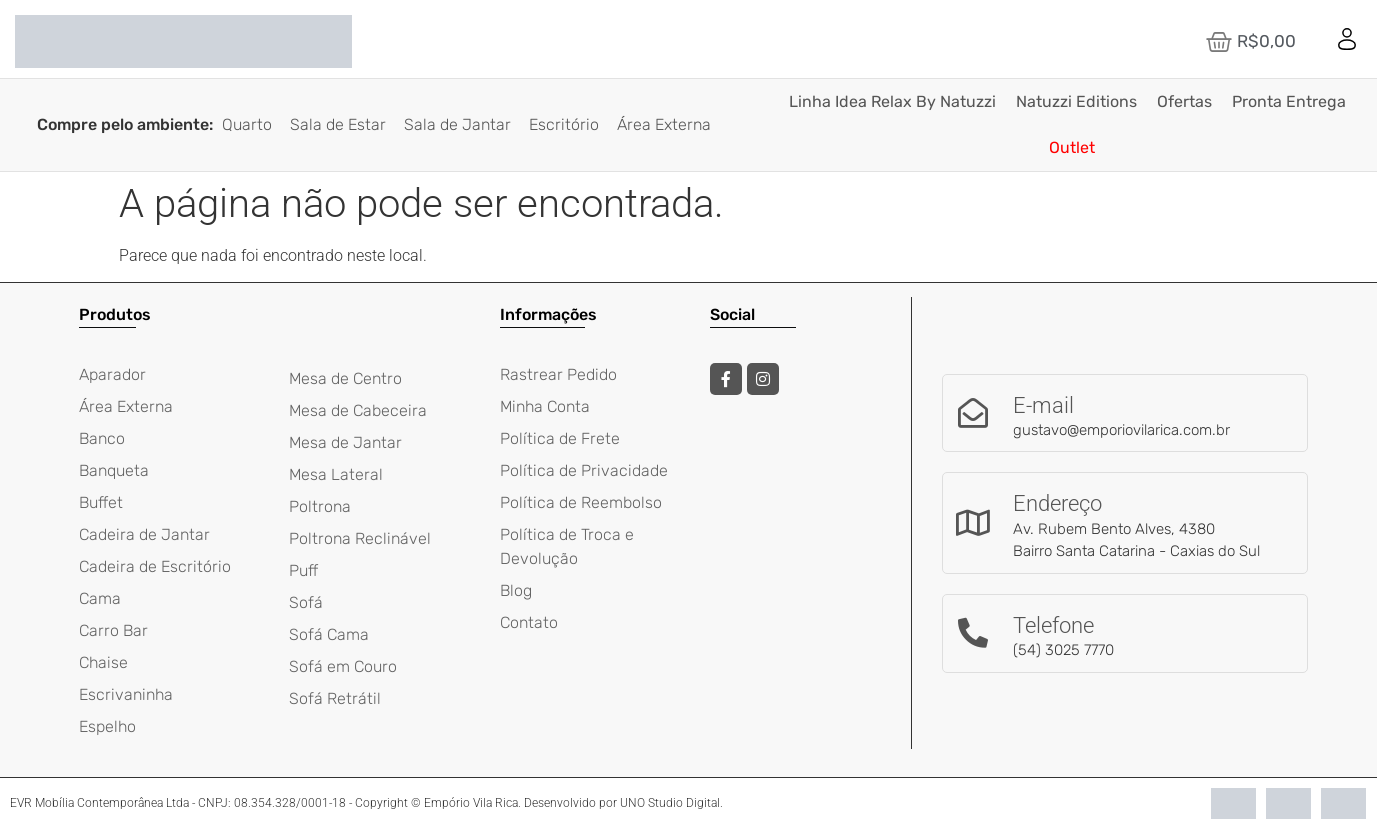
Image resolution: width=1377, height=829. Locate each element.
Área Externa (664, 124)
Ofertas (1184, 101)
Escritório (564, 124)
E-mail (1043, 405)
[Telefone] (973, 633)
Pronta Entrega (1289, 101)
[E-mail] (973, 413)
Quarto (247, 124)
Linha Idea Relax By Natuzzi (892, 101)
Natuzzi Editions (1076, 101)
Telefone (1053, 625)
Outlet (1072, 147)
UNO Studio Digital (670, 803)
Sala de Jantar (457, 124)
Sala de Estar (338, 124)
